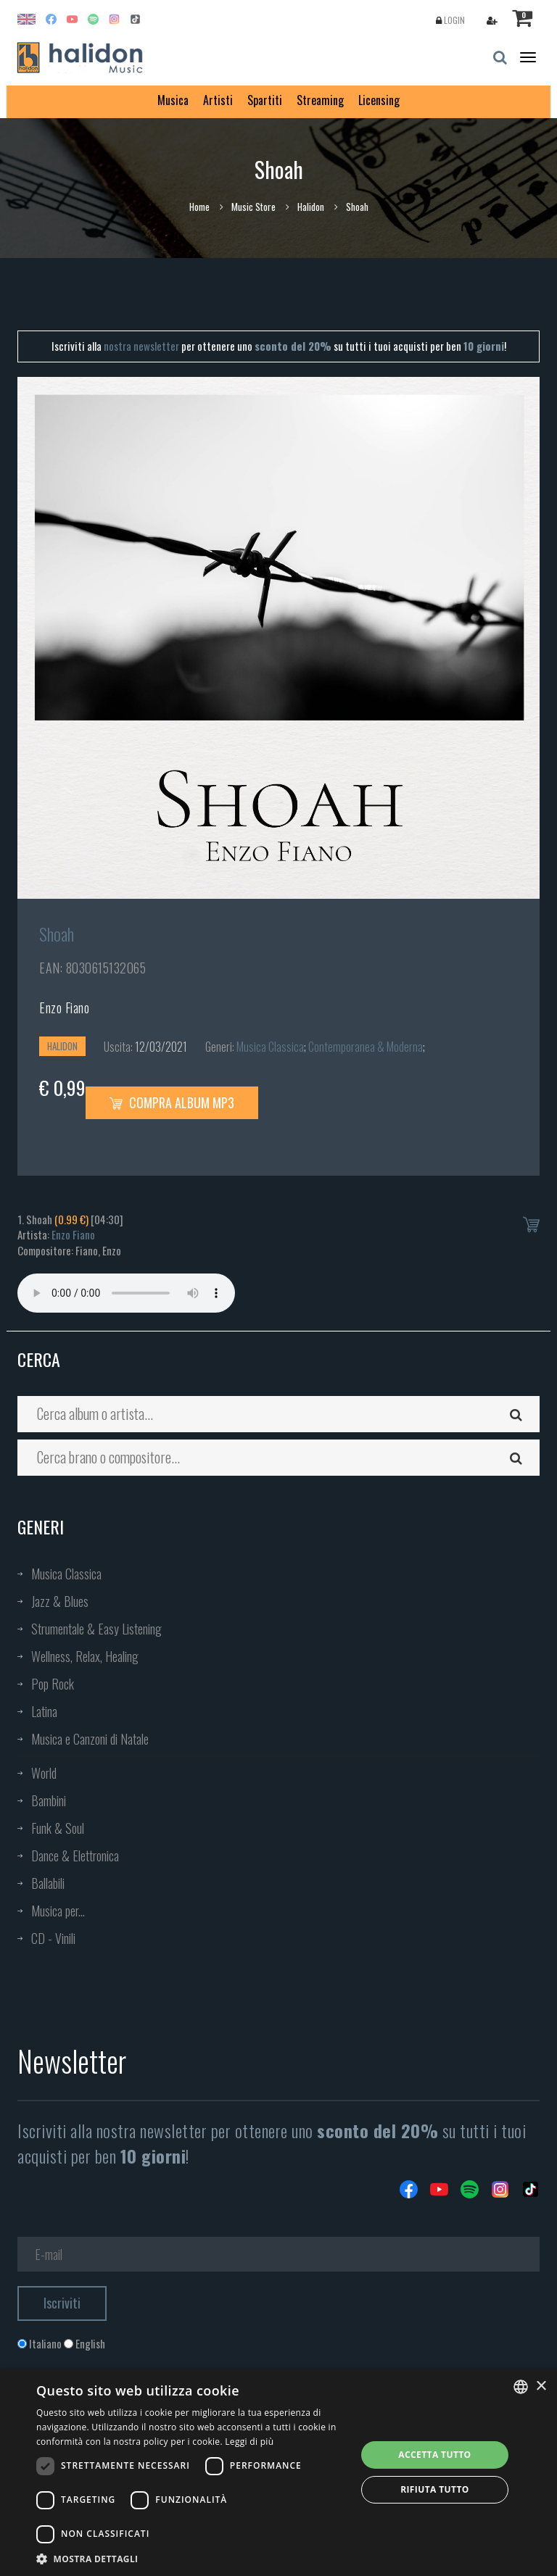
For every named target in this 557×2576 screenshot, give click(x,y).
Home (199, 206)
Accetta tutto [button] (434, 2454)
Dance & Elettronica (75, 1855)
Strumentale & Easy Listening (96, 1628)
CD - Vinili (53, 1938)
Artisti (218, 100)
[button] (191, 2558)
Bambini (48, 1800)
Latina (44, 1711)
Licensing (379, 100)
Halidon (310, 206)
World (44, 1772)
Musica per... (58, 1910)
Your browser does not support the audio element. (126, 1293)
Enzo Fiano (64, 1007)
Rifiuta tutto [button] (434, 2489)
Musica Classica (270, 1046)
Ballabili (48, 1883)
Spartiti (264, 100)
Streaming (320, 100)
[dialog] (278, 2472)
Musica (173, 100)
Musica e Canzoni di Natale (90, 1738)
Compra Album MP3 (172, 1102)
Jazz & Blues (59, 1601)
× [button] (540, 2386)
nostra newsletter (141, 346)
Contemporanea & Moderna (365, 1046)
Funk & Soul (57, 1828)
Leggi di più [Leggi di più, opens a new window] (249, 2441)
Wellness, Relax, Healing (85, 1656)
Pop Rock (52, 1683)
